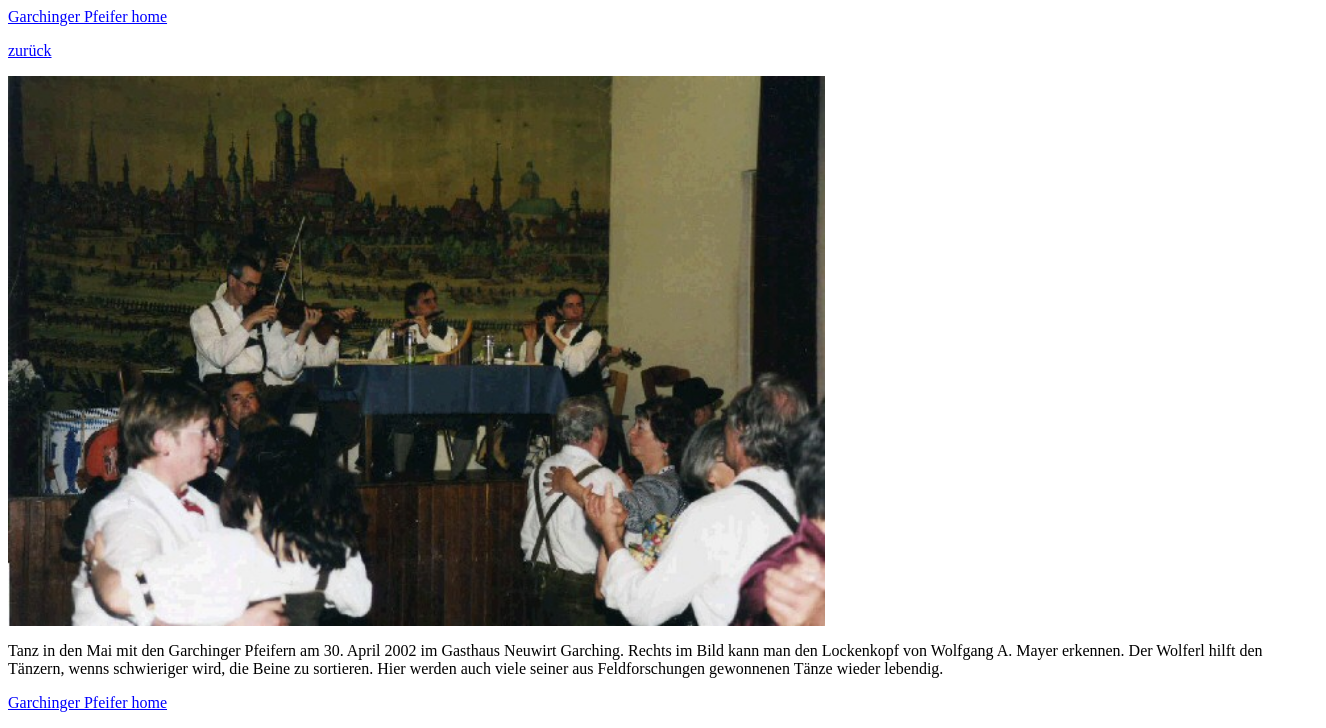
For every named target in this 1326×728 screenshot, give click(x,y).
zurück (30, 50)
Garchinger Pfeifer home (87, 16)
